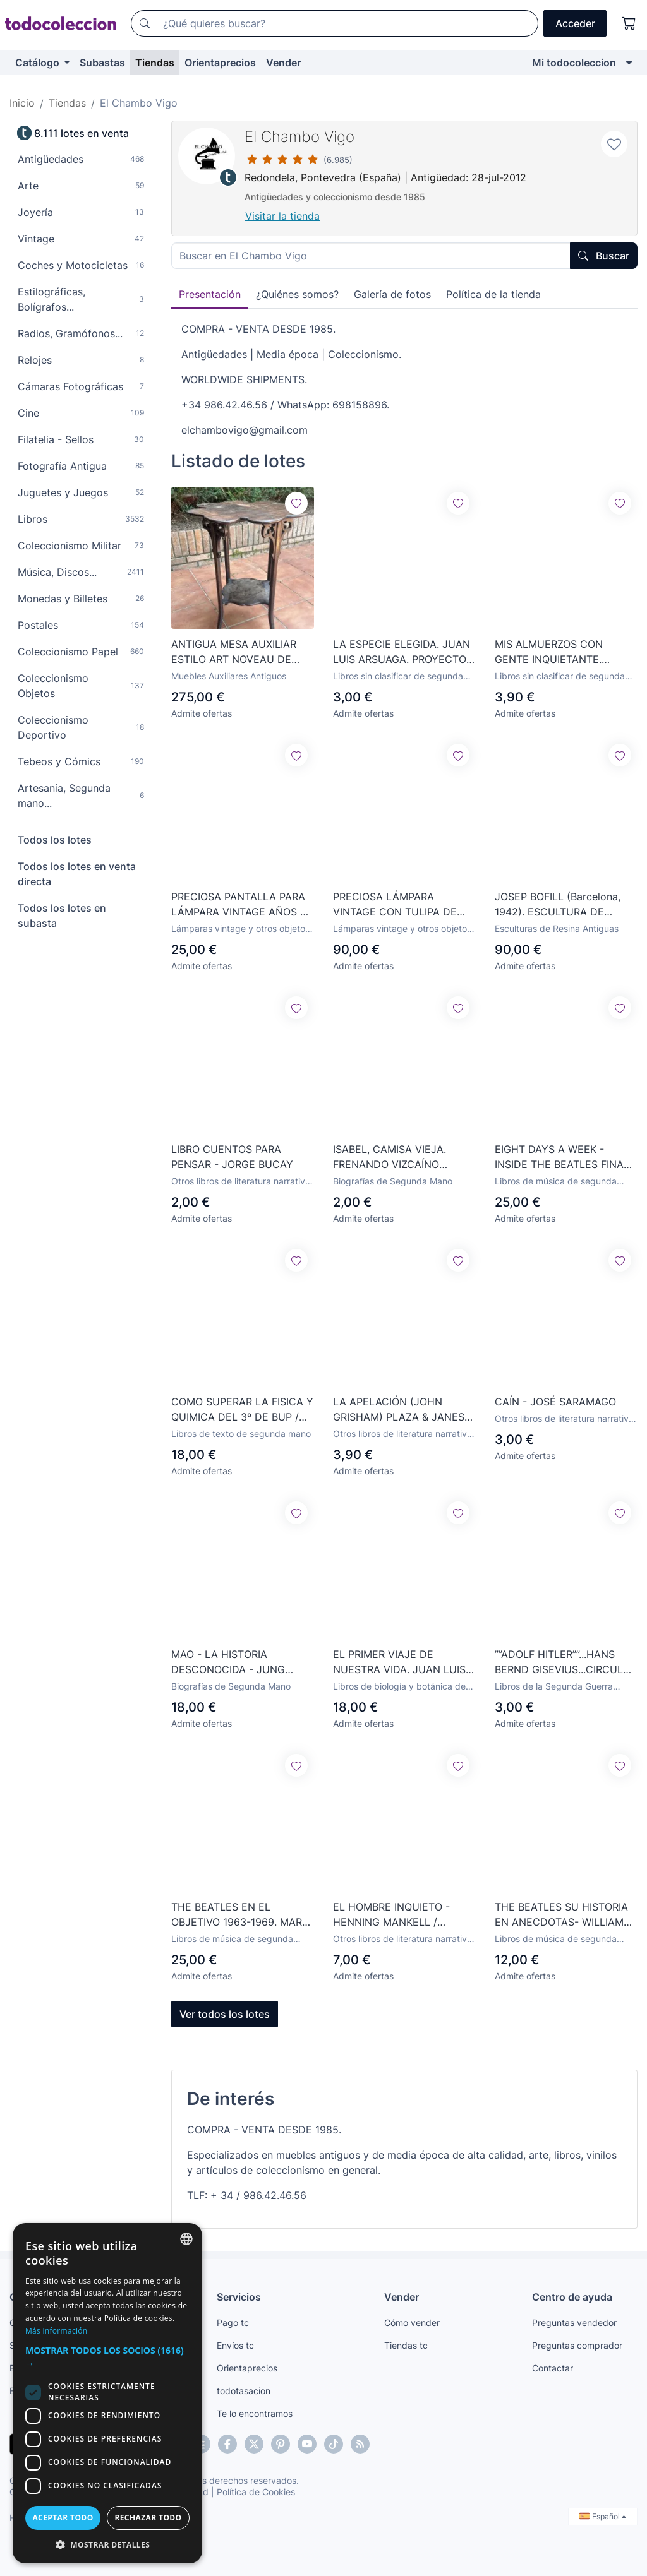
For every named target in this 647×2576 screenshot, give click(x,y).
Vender (283, 62)
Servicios (239, 2297)
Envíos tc (235, 2345)
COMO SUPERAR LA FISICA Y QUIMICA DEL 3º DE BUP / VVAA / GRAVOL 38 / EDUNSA (242, 1409)
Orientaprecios (220, 62)
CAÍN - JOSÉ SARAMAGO (555, 1401)
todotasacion (243, 2390)
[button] (107, 2357)
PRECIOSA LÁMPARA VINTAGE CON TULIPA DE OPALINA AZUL (395, 904)
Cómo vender (412, 2322)
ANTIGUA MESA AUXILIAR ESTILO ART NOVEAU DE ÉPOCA (233, 652)
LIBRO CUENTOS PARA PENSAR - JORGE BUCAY (232, 1157)
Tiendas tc (406, 2345)
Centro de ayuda (572, 2297)
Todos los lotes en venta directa (77, 874)
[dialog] (107, 2393)
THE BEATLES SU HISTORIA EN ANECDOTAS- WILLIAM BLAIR (561, 1914)
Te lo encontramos (255, 2413)
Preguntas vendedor (574, 2322)
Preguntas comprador (577, 2345)
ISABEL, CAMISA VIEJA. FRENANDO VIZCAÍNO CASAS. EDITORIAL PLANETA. (389, 1157)
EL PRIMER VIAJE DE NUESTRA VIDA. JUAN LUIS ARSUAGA (399, 1662)
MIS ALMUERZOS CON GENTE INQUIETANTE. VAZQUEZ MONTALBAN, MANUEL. (552, 652)
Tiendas (154, 62)
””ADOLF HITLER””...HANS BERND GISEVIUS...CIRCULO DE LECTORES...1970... (563, 1662)
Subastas (102, 62)
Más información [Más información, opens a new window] (56, 2330)
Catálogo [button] (38, 62)
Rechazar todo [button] (147, 2517)
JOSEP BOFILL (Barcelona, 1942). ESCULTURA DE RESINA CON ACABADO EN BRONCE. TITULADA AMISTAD (560, 904)
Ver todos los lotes (224, 2014)
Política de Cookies (256, 2491)
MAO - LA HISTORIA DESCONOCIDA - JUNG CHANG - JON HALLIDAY (231, 1662)
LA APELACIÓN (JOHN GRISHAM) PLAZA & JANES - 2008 (402, 1409)
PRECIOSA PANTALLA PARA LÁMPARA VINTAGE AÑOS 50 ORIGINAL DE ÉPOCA (242, 904)
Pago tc (233, 2322)
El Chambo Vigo (299, 137)
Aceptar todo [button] (62, 2517)
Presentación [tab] (210, 294)
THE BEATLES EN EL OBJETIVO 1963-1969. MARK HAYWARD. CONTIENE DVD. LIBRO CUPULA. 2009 (239, 1914)
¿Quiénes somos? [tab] (297, 294)
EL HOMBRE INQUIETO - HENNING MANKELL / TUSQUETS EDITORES (391, 1914)
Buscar (603, 255)
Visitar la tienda (282, 216)
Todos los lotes (55, 839)
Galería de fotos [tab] (392, 294)
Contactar (552, 2368)
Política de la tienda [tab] (493, 294)
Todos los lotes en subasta (62, 915)
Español (602, 2516)
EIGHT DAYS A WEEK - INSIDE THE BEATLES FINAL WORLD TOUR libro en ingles (563, 1157)
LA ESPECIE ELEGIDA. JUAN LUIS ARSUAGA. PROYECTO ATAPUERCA (401, 652)
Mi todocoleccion (574, 62)
